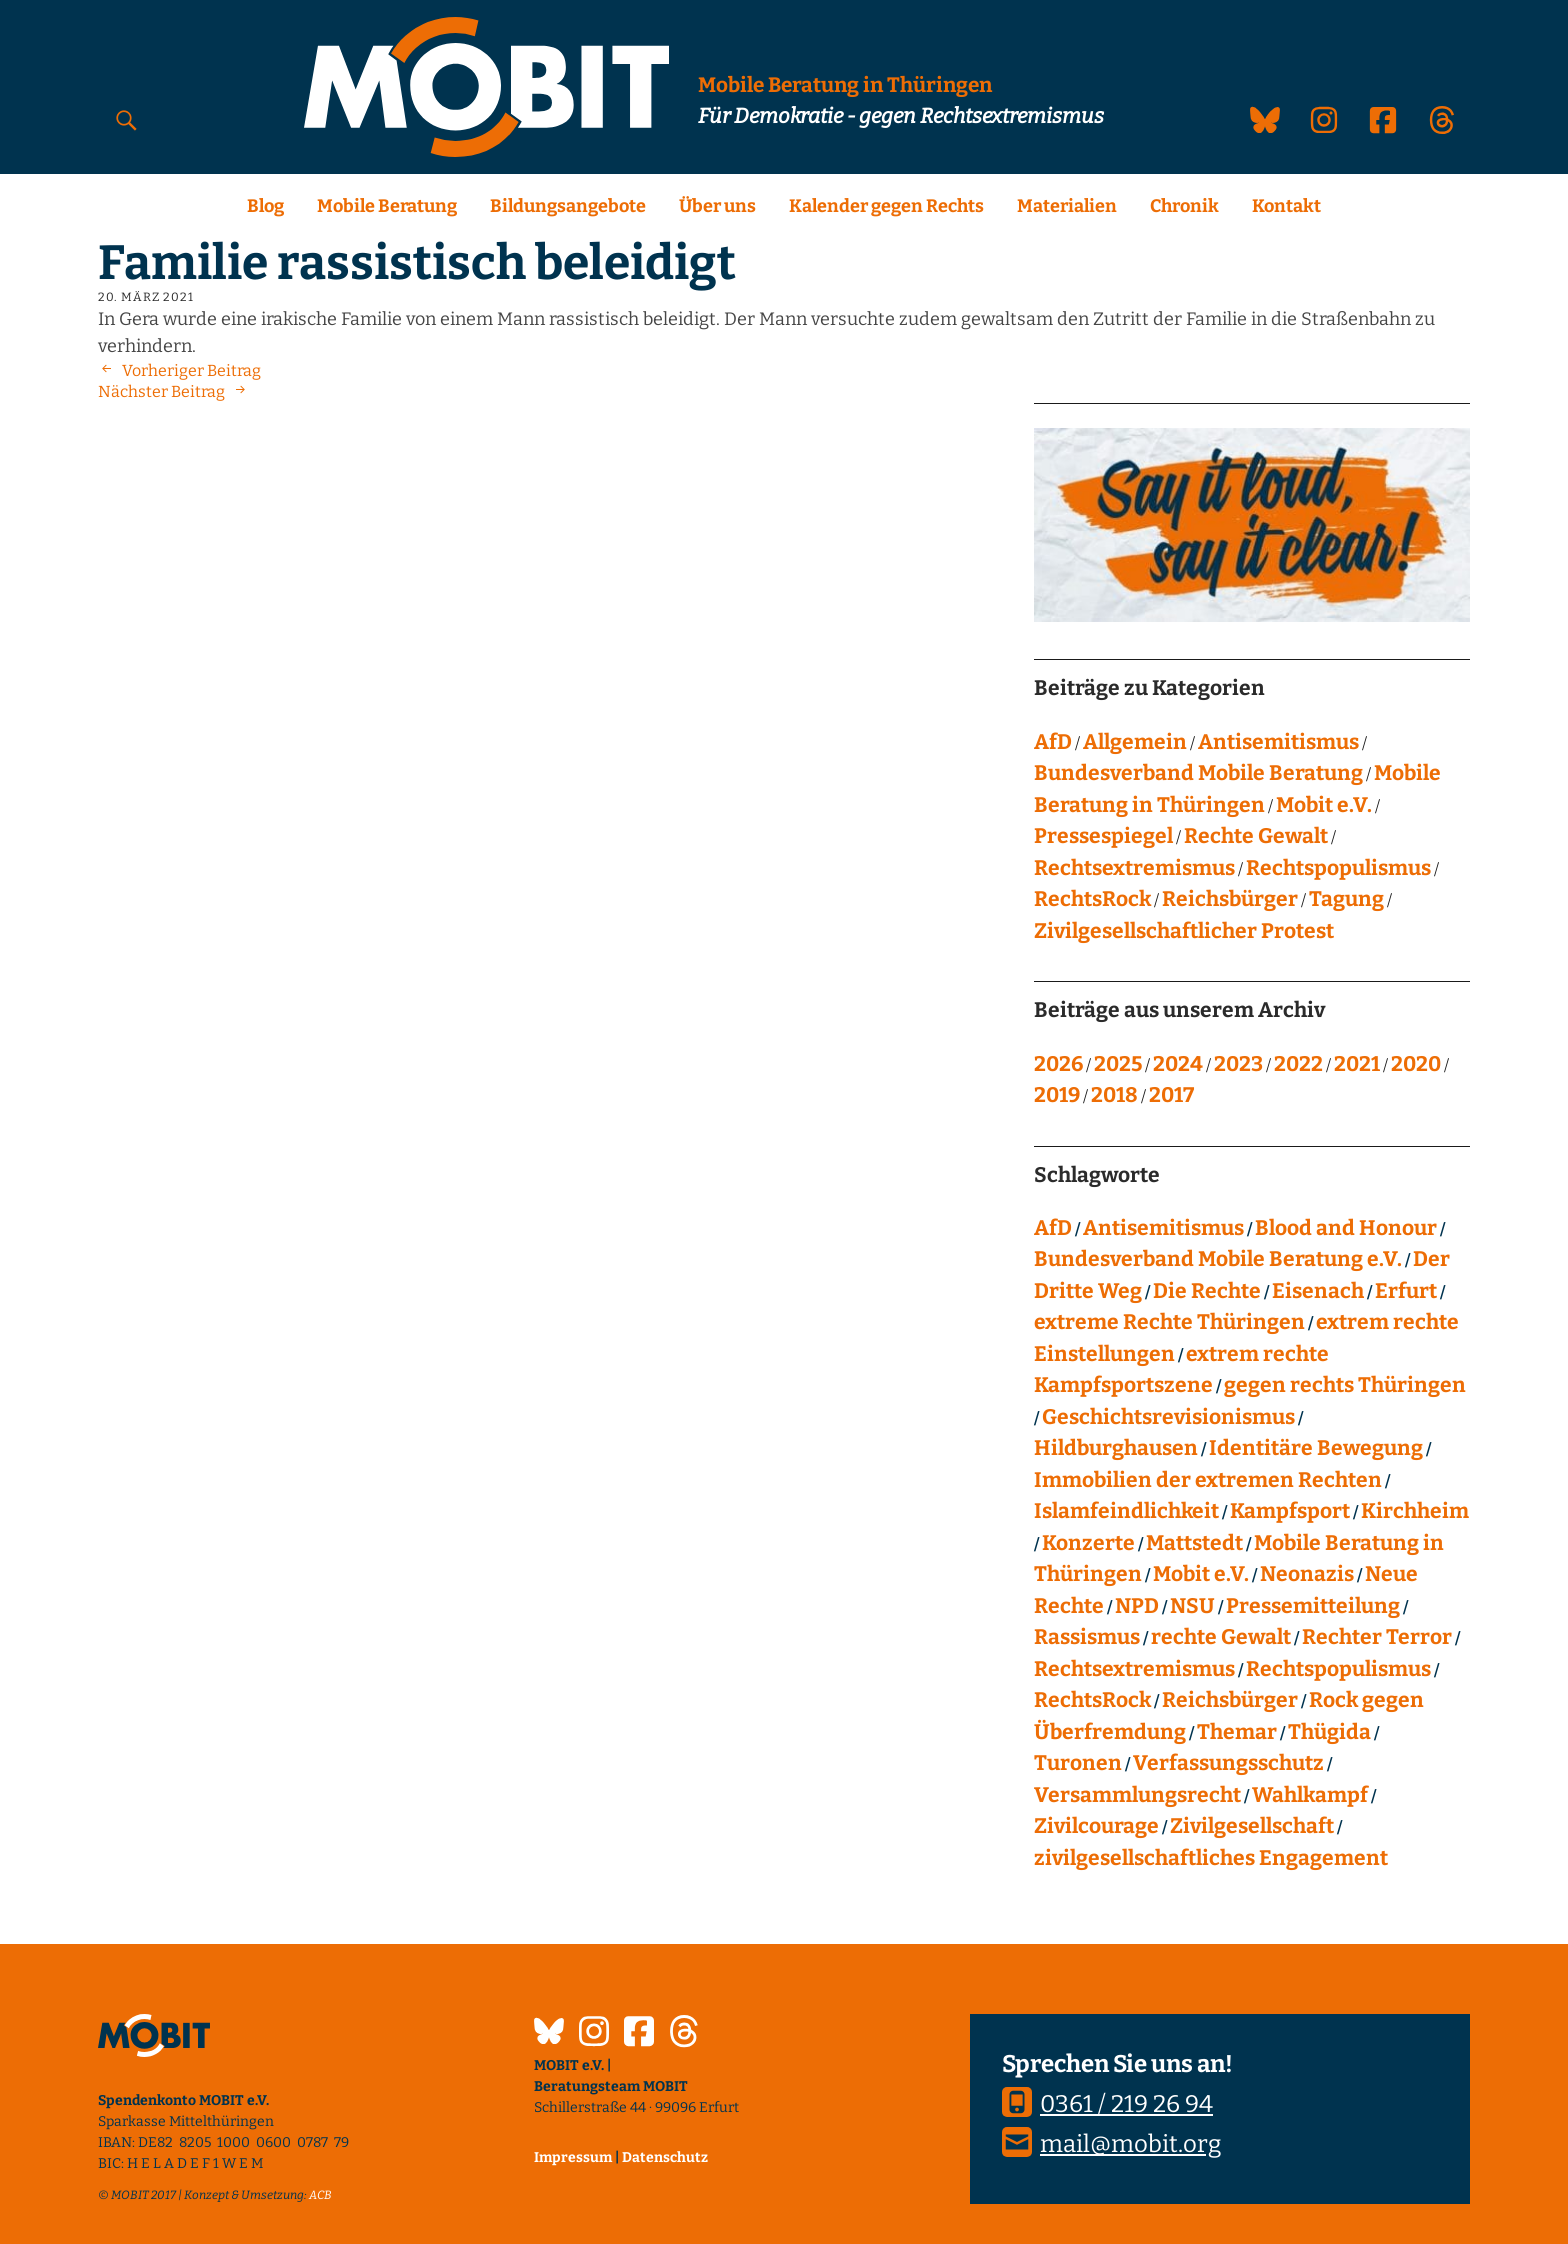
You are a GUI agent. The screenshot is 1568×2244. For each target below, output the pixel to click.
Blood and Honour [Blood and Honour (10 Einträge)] (1346, 1228)
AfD (1053, 742)
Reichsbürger (1230, 899)
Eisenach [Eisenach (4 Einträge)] (1318, 1291)
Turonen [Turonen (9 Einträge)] (1078, 1763)
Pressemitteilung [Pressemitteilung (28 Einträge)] (1313, 1606)
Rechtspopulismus (1338, 868)
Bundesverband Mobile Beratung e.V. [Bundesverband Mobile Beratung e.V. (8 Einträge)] (1218, 1259)
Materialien (1067, 206)
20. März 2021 (146, 297)
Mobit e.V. (1324, 805)
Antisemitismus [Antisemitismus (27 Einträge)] (1163, 1228)
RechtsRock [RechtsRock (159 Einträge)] (1092, 1700)
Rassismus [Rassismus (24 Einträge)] (1087, 1637)
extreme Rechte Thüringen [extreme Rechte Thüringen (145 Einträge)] (1169, 1322)
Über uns (717, 206)
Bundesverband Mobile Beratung (1198, 773)
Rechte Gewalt (1256, 836)
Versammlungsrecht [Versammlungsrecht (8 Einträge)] (1137, 1795)
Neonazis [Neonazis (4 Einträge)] (1307, 1574)
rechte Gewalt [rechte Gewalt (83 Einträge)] (1221, 1637)
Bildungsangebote (568, 206)
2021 (1357, 1064)
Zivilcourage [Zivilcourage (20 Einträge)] (1096, 1826)
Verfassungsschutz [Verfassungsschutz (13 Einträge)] (1228, 1763)
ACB (320, 2195)
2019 (1057, 1095)
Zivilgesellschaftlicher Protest (1184, 931)
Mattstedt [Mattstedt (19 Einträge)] (1194, 1543)
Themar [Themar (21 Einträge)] (1237, 1732)
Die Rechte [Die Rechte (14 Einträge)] (1207, 1291)
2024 (1178, 1064)
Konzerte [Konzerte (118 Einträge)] (1088, 1543)
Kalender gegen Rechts (886, 206)
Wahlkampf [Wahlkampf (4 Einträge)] (1310, 1795)
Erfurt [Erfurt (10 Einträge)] (1406, 1291)
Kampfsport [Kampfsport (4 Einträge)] (1290, 1511)
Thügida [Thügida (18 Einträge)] (1329, 1732)
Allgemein (1135, 742)
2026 (1058, 1064)
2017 (1171, 1095)
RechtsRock (1092, 899)
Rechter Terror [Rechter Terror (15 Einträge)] (1377, 1637)
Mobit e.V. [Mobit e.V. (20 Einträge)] (1201, 1574)
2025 (1118, 1064)
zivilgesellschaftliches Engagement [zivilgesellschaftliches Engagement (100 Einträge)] (1211, 1858)
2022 (1298, 1064)
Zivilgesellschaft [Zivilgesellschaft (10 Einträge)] (1252, 1826)
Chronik (1184, 206)
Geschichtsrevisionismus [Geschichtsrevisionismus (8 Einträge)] (1168, 1417)
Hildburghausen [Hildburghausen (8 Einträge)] (1116, 1448)
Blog (265, 206)
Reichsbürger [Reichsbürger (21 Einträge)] (1230, 1700)
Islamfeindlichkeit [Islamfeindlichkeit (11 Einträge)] (1126, 1511)
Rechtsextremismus (1134, 868)
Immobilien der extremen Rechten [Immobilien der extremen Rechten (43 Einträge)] (1208, 1480)
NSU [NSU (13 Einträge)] (1192, 1606)
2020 (1416, 1064)
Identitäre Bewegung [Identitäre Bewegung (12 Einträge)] (1316, 1448)
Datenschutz (665, 2157)
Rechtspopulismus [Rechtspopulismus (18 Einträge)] (1338, 1669)
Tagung (1346, 899)
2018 (1114, 1095)
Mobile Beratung (387, 206)
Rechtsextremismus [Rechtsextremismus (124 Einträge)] (1134, 1669)
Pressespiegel (1103, 836)
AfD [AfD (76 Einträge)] (1053, 1228)
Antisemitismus (1278, 742)
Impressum (573, 2157)
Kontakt (1286, 206)
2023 (1238, 1064)
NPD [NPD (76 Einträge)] (1137, 1606)
